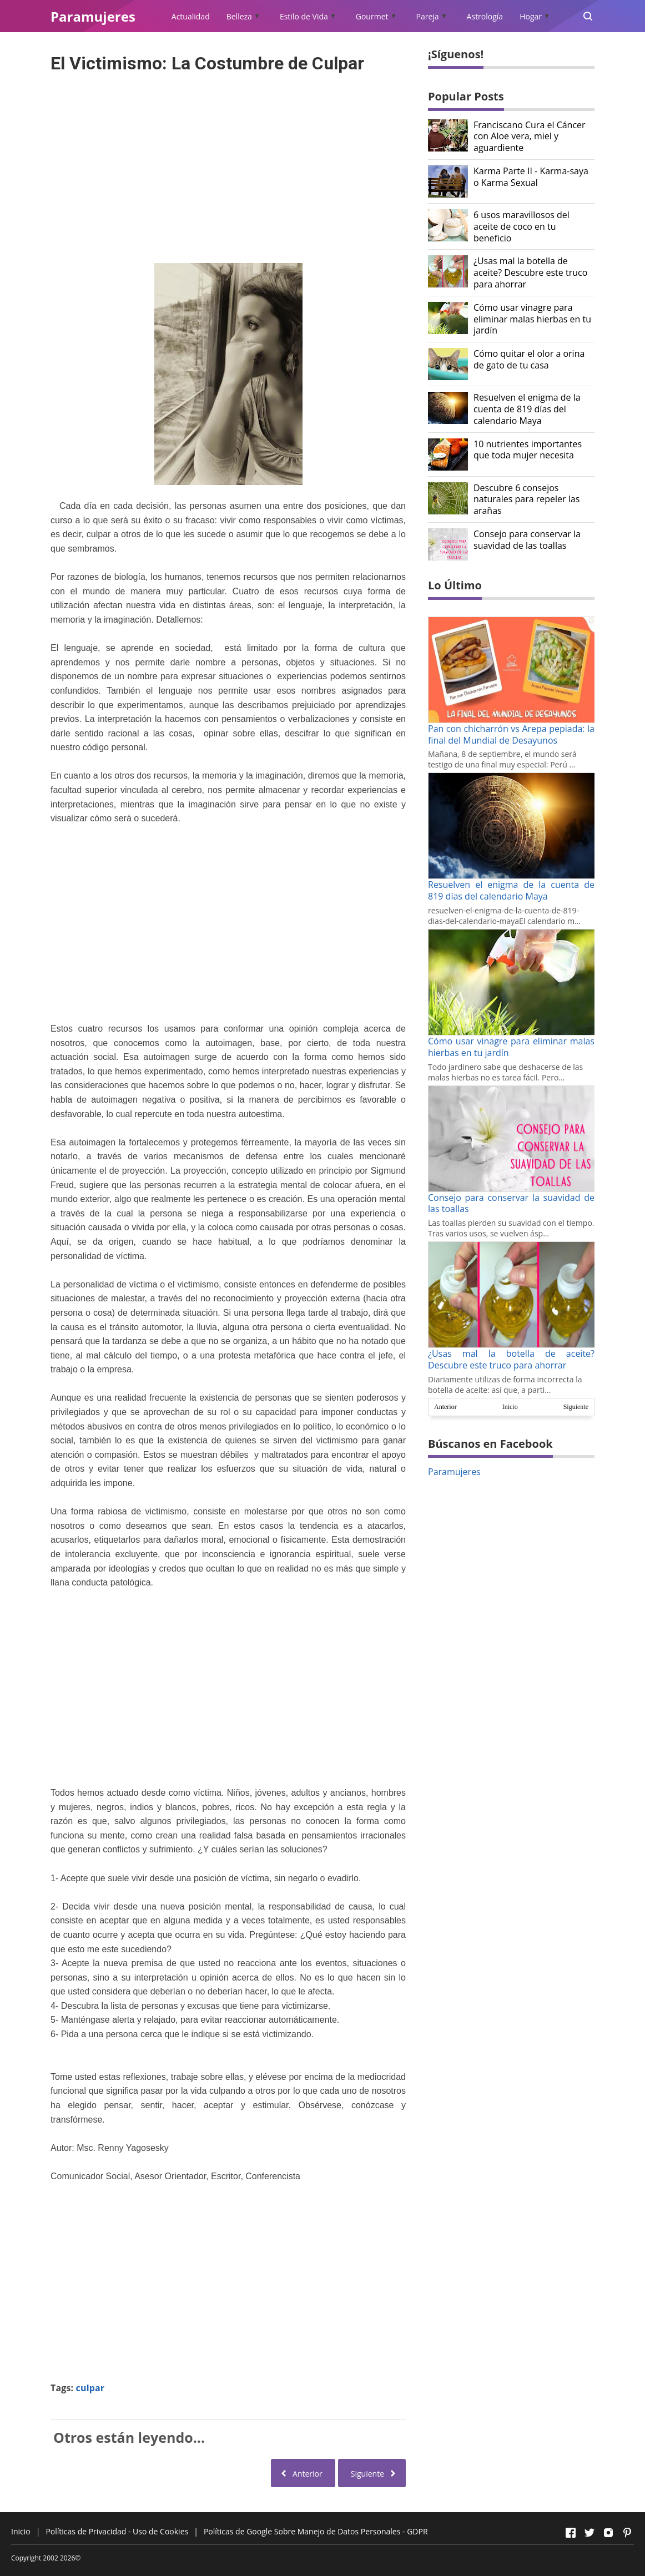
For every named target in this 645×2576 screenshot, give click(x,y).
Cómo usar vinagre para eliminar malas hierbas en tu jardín (532, 319)
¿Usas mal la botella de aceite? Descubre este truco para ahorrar (530, 272)
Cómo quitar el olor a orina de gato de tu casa (528, 359)
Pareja (427, 16)
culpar (90, 2388)
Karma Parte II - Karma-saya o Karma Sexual (530, 177)
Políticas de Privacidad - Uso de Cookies (117, 2531)
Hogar (531, 16)
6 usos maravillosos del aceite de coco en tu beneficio (521, 226)
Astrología (485, 16)
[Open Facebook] (570, 2532)
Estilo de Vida (304, 16)
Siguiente (575, 1407)
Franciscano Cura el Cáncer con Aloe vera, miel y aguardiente (529, 136)
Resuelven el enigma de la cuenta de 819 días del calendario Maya (527, 409)
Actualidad (191, 16)
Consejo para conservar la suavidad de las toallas (527, 540)
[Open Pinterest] (627, 2532)
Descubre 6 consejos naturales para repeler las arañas (526, 499)
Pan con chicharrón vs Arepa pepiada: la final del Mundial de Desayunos (511, 734)
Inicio (510, 1407)
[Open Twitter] (589, 2532)
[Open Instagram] (608, 2532)
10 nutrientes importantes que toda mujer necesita (527, 450)
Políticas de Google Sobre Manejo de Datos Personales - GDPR (316, 2531)
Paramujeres (454, 1472)
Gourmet (372, 16)
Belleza (239, 16)
